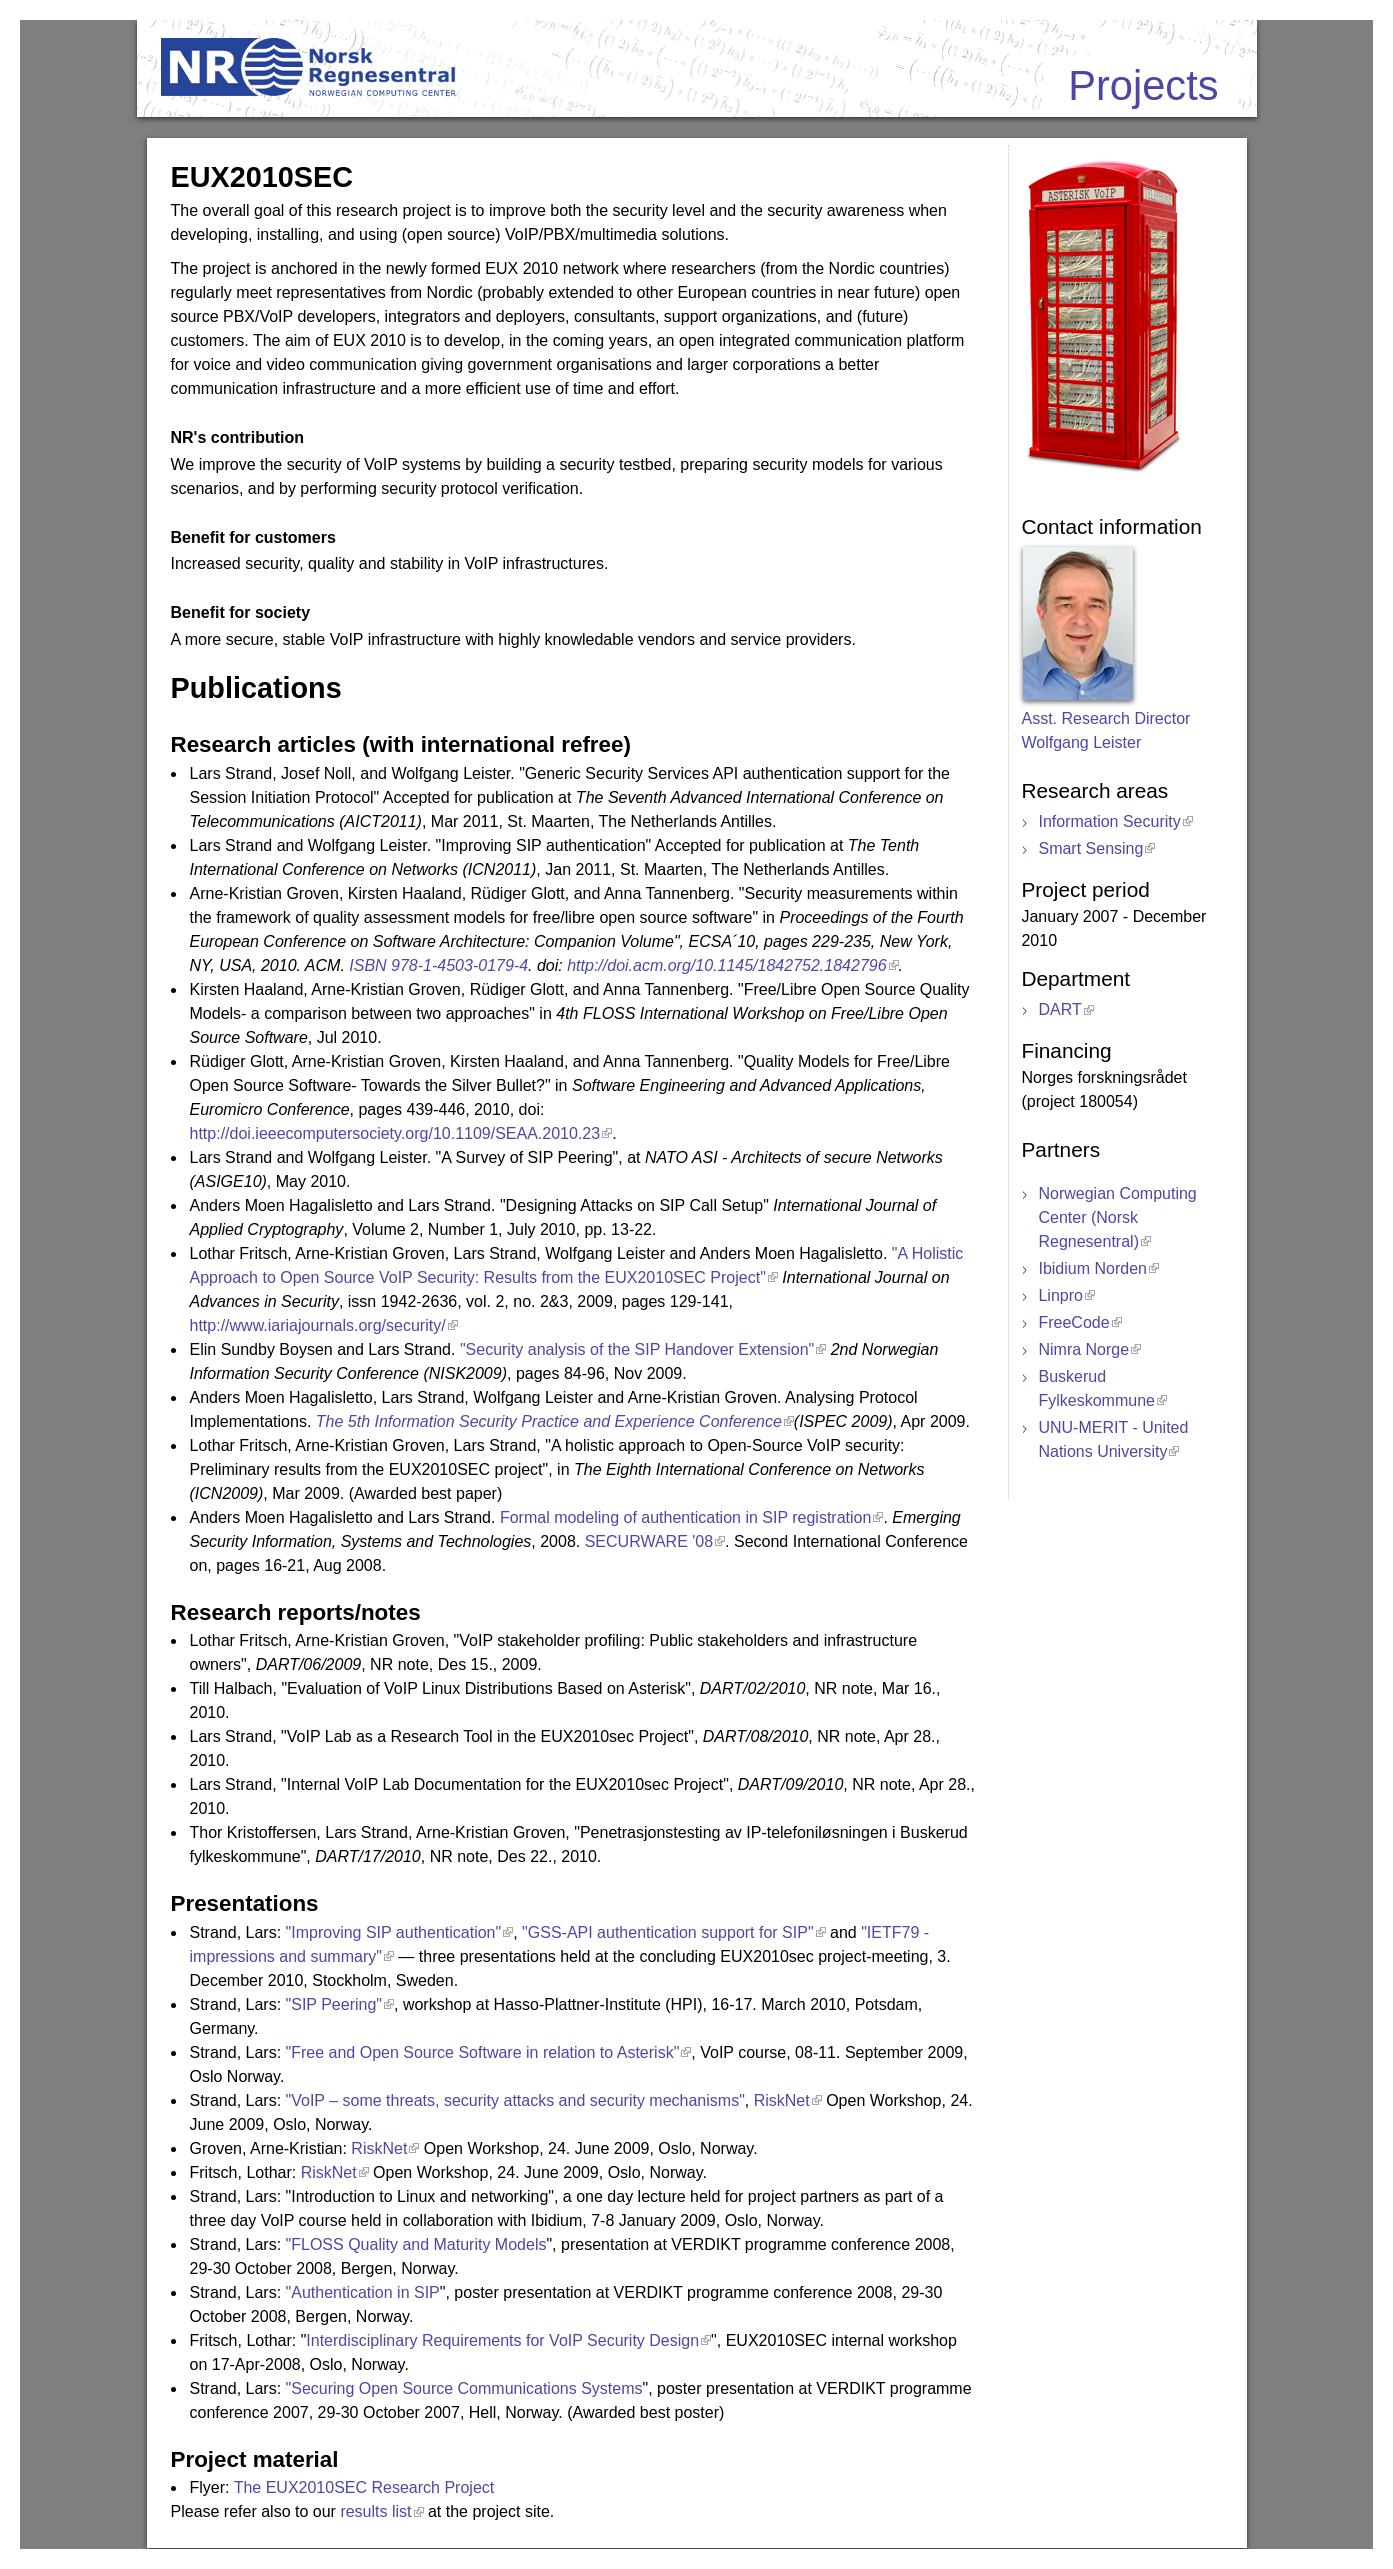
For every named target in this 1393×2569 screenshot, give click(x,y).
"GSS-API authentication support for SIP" (668, 1932)
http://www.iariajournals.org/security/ (318, 1325)
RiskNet (782, 2100)
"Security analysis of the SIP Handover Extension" (637, 1349)
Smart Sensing (1090, 848)
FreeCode (1073, 1322)
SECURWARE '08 (649, 1541)
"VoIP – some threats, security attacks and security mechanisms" (515, 2100)
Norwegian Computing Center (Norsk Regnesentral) (1117, 1217)
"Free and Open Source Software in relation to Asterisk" (483, 2052)
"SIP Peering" (334, 2004)
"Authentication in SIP (363, 2292)
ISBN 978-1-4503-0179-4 (438, 965)
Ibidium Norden (1092, 1268)
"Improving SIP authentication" (394, 1932)
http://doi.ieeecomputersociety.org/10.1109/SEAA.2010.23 (395, 1133)
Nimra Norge (1083, 1349)
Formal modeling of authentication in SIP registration (685, 1517)
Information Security (1109, 821)
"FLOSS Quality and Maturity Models (416, 2244)
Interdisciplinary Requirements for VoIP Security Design (502, 2340)
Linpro (1060, 1295)
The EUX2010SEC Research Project (364, 2487)
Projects (1143, 85)
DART (1059, 1009)
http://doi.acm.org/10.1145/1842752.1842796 (726, 965)
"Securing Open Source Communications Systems (464, 2388)
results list (375, 2511)
